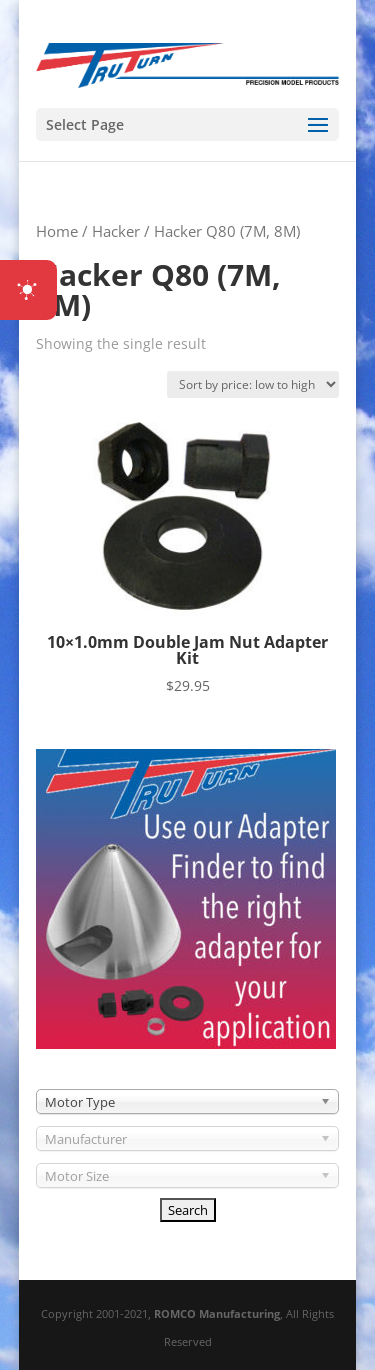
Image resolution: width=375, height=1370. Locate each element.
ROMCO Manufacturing (217, 1313)
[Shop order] (253, 384)
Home (57, 231)
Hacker (116, 231)
